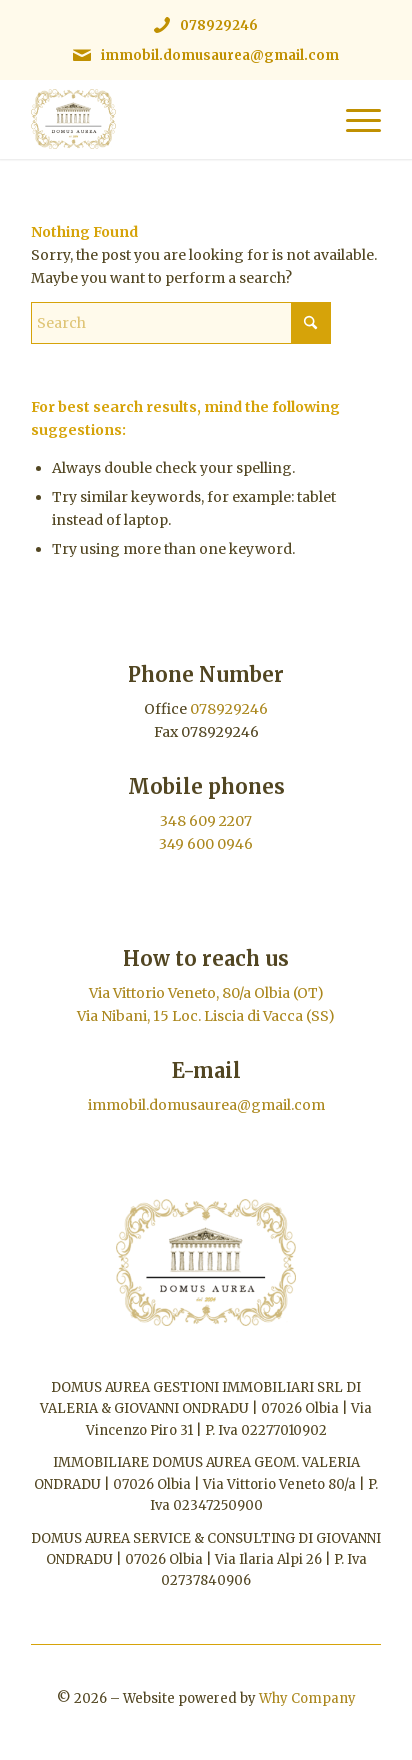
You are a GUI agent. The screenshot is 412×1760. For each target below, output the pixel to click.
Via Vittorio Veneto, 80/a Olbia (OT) (206, 993)
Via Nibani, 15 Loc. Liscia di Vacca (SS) (206, 1016)
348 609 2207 (206, 821)
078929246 (219, 25)
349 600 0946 (206, 844)
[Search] (181, 323)
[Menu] (353, 119)
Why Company (307, 1698)
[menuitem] (353, 119)
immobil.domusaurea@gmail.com (220, 55)
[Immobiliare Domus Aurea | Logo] (171, 119)
